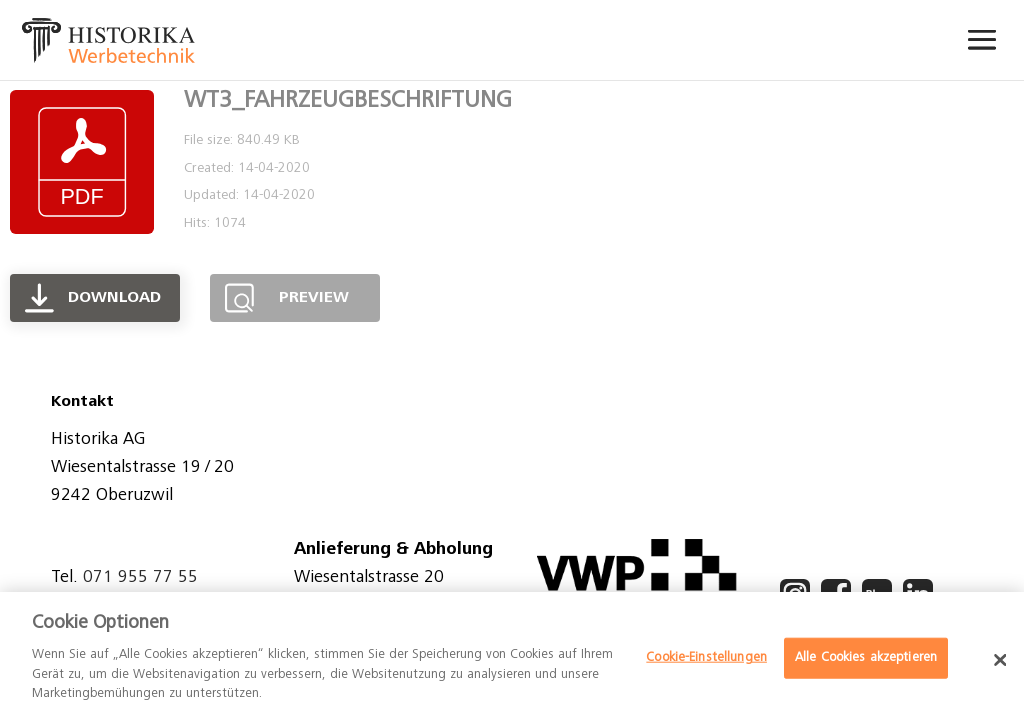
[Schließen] (1000, 660)
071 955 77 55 (140, 578)
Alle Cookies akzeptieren (866, 657)
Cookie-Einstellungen (706, 657)
